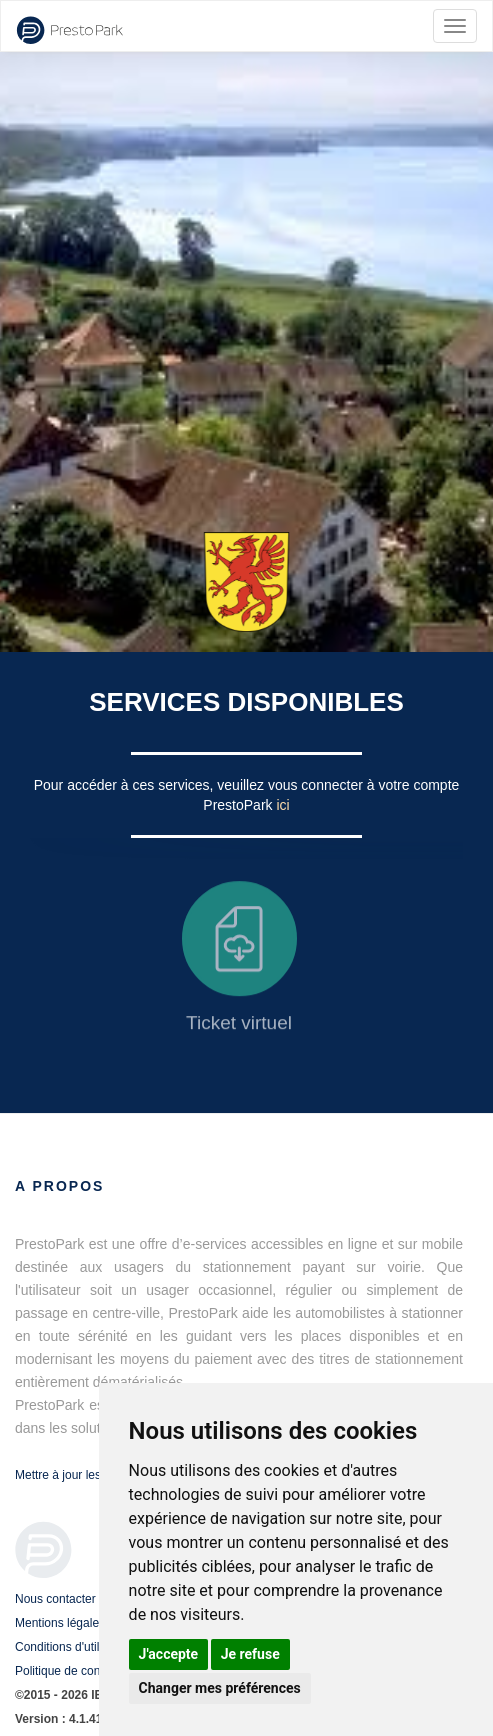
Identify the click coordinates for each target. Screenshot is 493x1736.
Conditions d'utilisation (74, 1647)
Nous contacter (55, 1599)
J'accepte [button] (169, 1654)
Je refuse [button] (250, 1654)
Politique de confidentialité (84, 1671)
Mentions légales (60, 1623)
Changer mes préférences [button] (220, 1688)
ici (282, 805)
